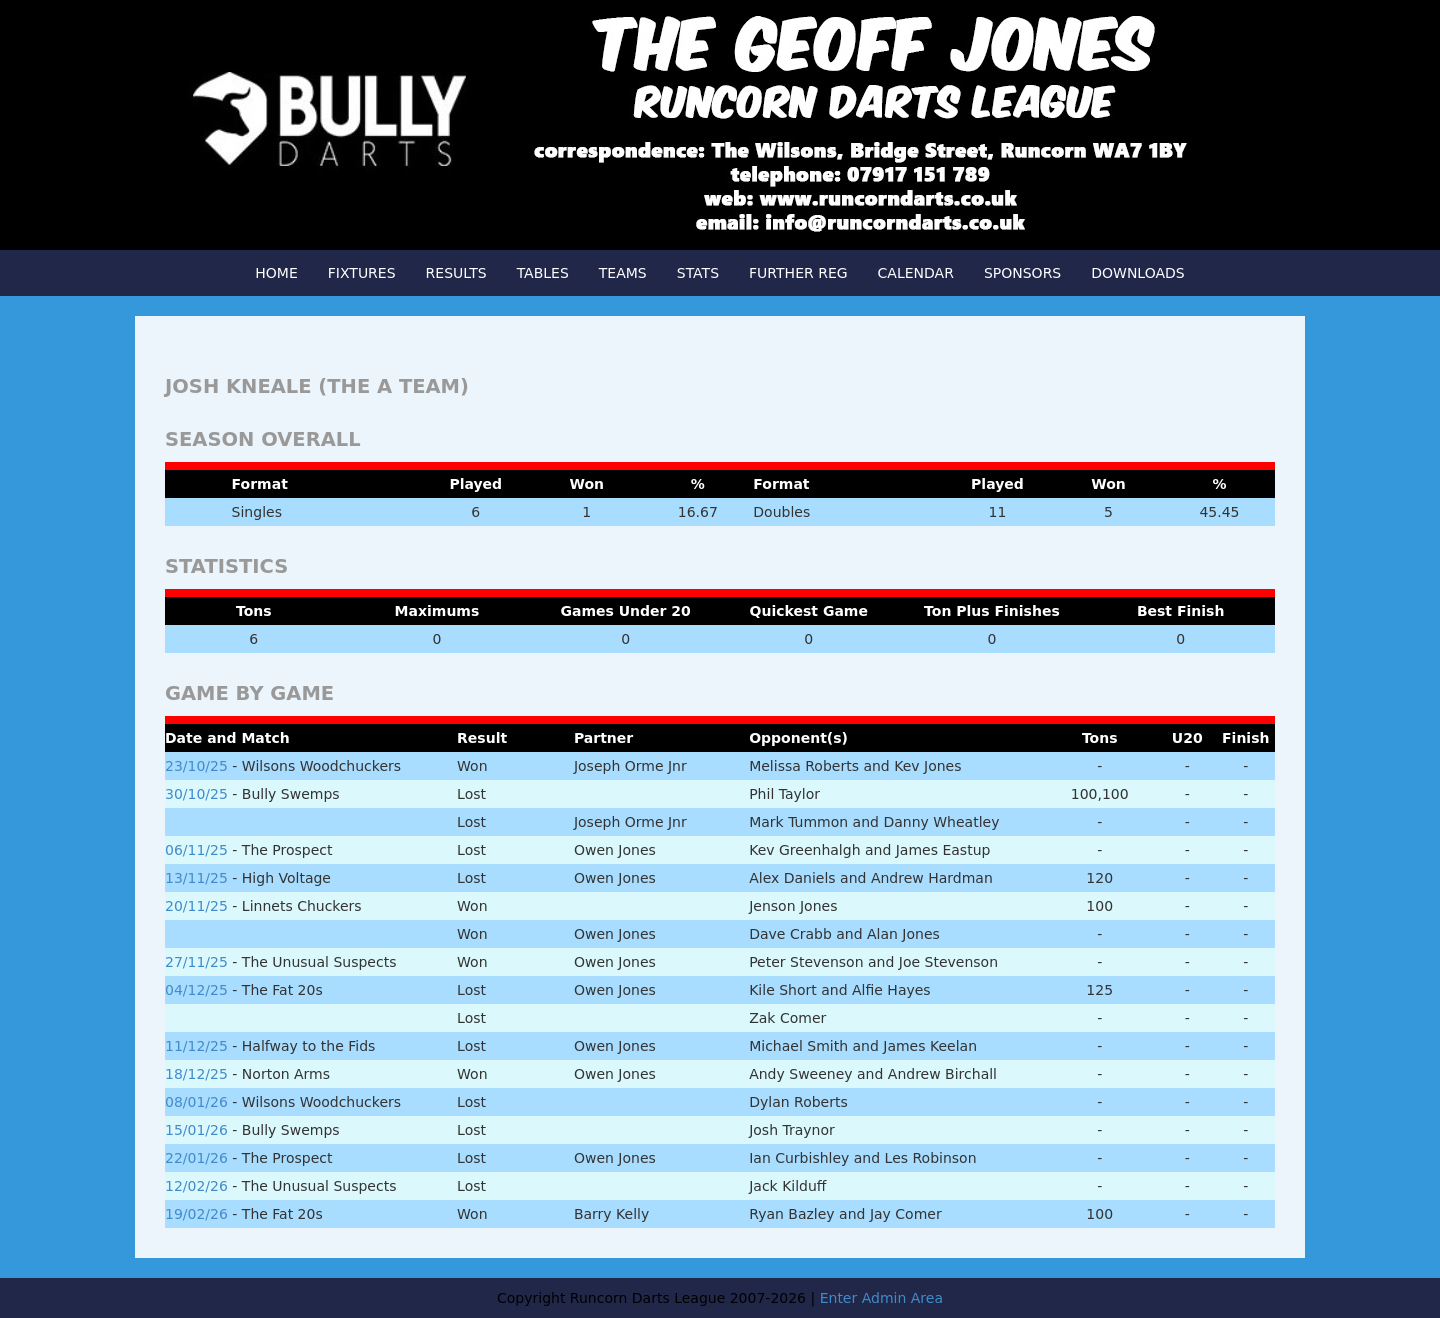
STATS (698, 273)
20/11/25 (196, 906)
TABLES (543, 273)
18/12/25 (196, 1074)
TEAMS (623, 273)
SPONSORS (1022, 273)
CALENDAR (916, 273)
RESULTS (456, 273)
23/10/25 (196, 766)
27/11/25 (196, 962)
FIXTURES (362, 273)
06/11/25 (196, 850)
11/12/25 (196, 1046)
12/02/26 (196, 1186)
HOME (276, 273)
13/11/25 (196, 878)
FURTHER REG (798, 273)
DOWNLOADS (1137, 273)
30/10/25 (196, 794)
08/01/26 (196, 1102)
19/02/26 (196, 1214)
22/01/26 (196, 1158)
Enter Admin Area (881, 1298)
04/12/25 (196, 990)
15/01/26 (196, 1130)
